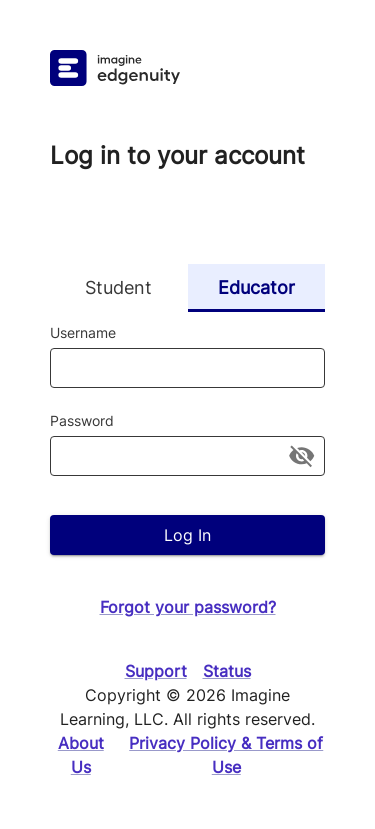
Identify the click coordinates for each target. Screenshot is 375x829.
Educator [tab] (257, 288)
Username (83, 332)
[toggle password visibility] (301, 455)
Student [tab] (119, 288)
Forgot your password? (188, 607)
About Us (81, 755)
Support (156, 671)
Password (82, 420)
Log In (187, 535)
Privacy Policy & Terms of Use (226, 755)
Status (227, 671)
